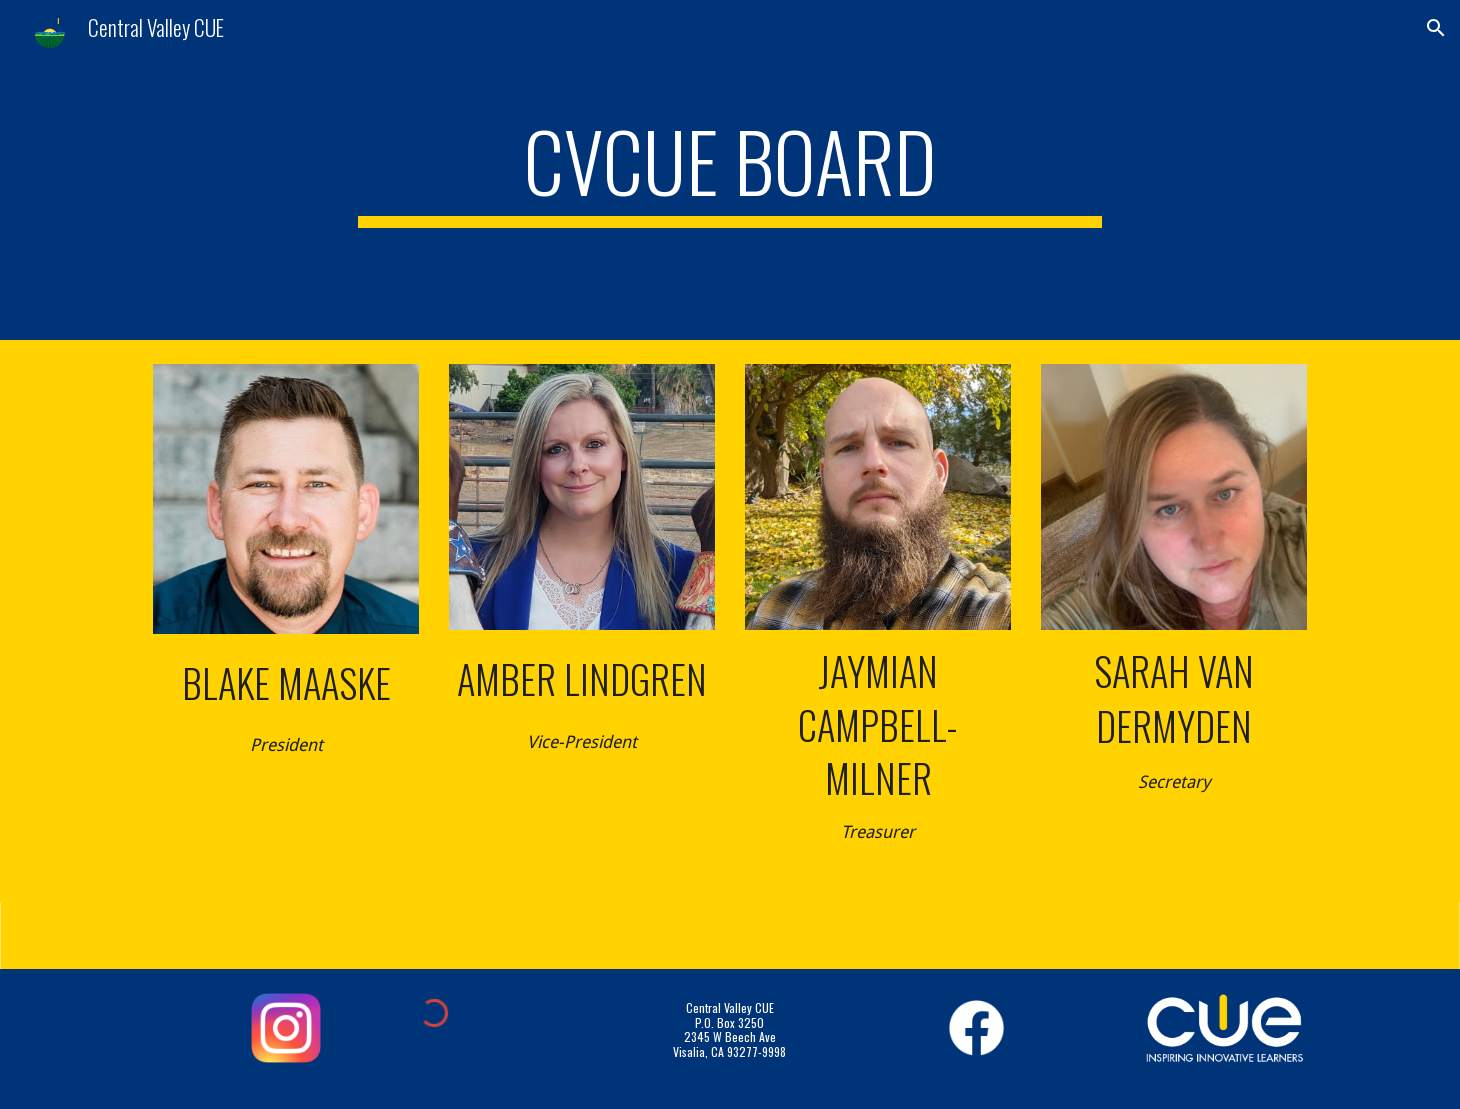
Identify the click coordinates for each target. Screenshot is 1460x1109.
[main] (730, 170)
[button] (1436, 28)
